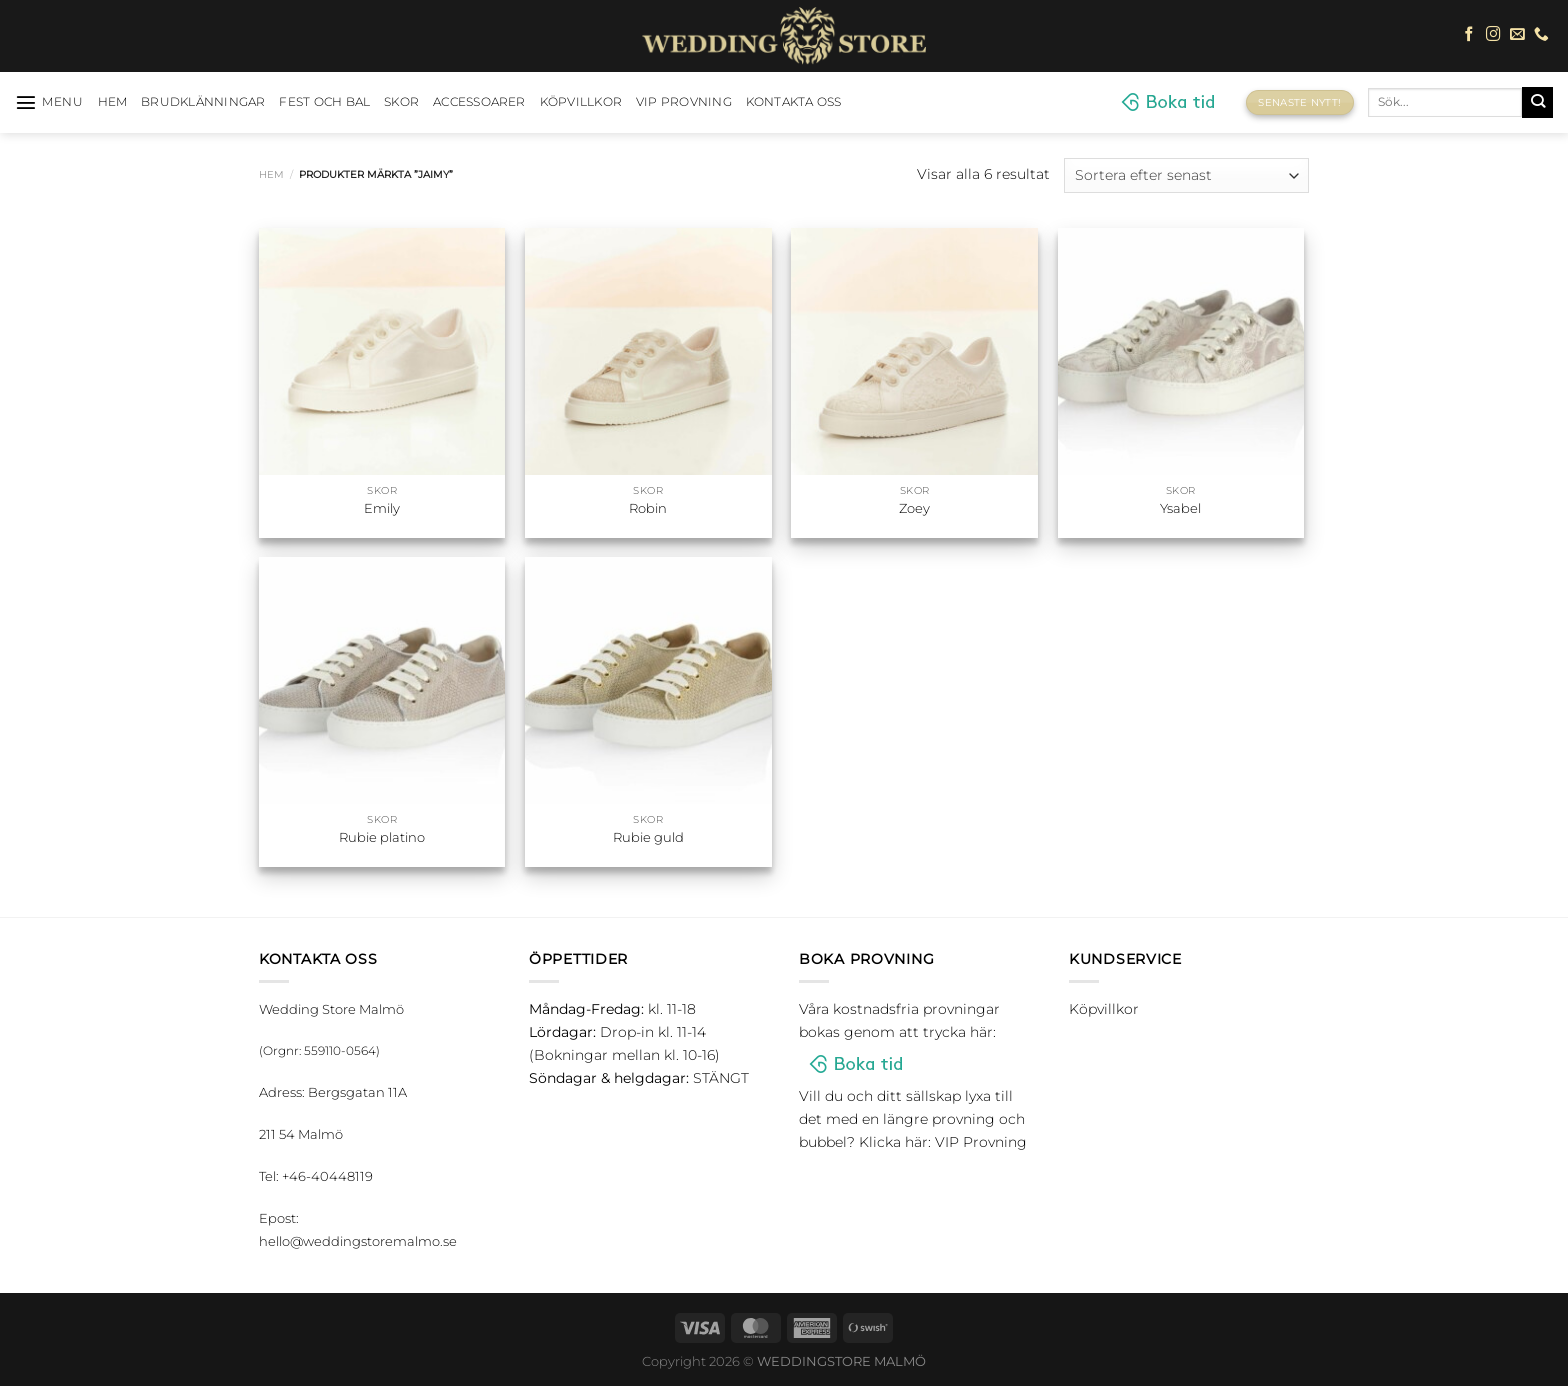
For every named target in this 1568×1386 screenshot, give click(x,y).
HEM (113, 102)
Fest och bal (324, 102)
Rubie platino (382, 837)
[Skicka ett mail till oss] (1517, 35)
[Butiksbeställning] (1186, 175)
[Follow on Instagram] (1493, 35)
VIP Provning (684, 102)
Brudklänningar (203, 102)
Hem (271, 174)
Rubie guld (648, 837)
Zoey (914, 508)
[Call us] (1541, 35)
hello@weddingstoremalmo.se (358, 1241)
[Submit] (1537, 102)
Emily (382, 508)
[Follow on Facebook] (1469, 35)
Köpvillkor (581, 102)
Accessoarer (479, 102)
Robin (648, 508)
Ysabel (1180, 508)
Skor (401, 102)
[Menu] (49, 102)
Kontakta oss (794, 102)
